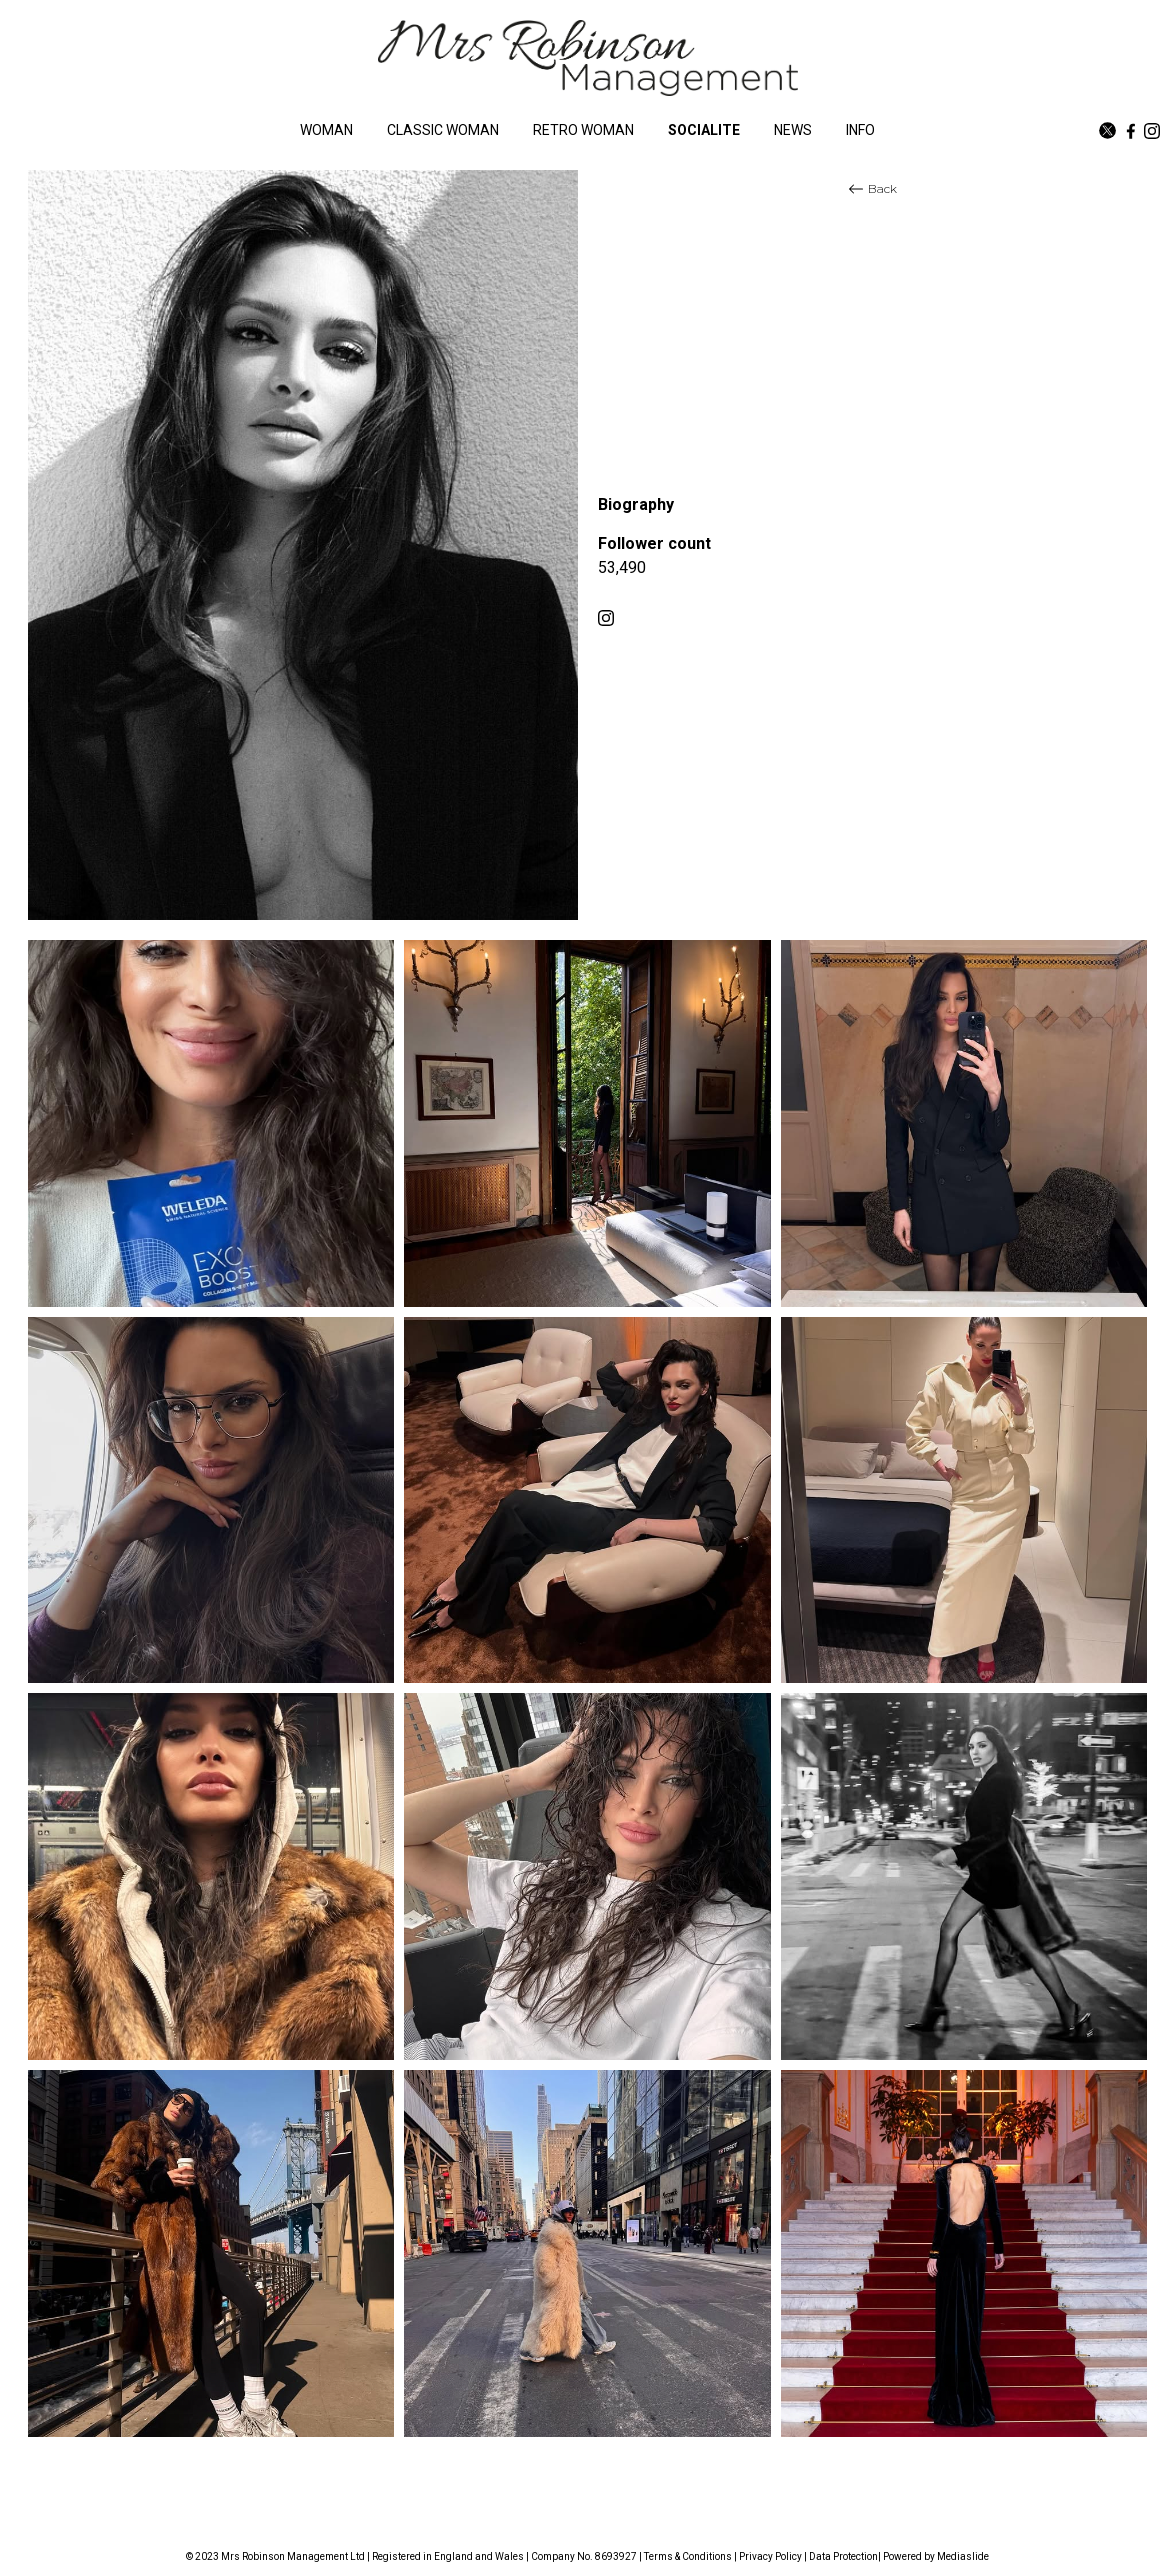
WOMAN (326, 130)
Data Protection (843, 2556)
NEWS (793, 130)
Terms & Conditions (688, 2556)
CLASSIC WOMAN (443, 130)
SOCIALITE (704, 130)
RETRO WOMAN (583, 130)
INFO (860, 130)
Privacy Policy (770, 2556)
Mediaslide (963, 2556)
